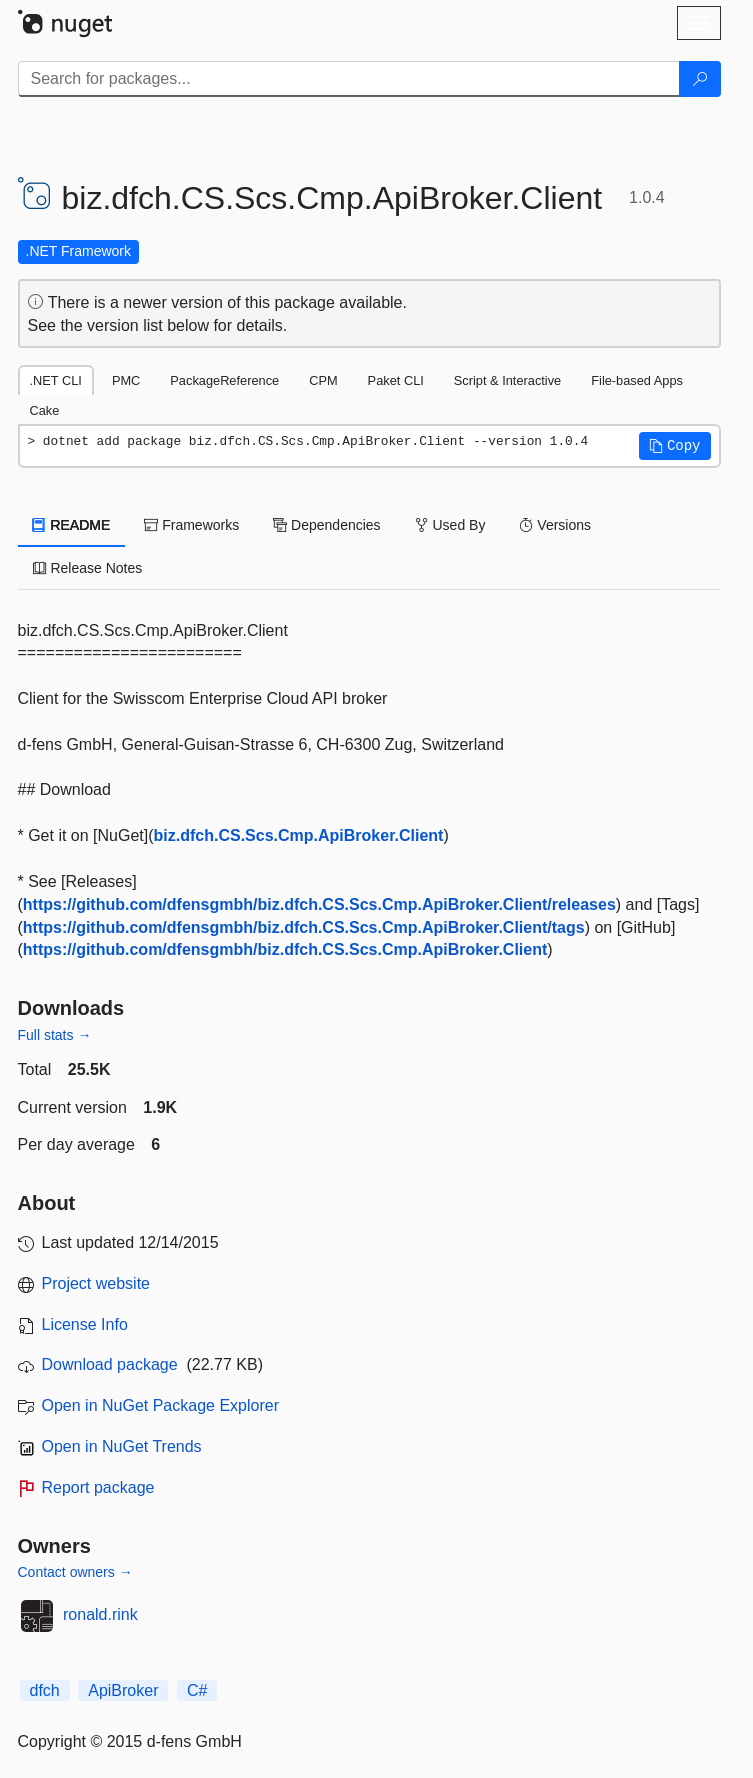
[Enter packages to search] (349, 79)
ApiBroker (123, 1690)
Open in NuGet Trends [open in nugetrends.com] (122, 1446)
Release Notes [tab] (88, 568)
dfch (45, 1690)
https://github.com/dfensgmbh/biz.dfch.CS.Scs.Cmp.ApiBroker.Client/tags (304, 927)
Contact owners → (75, 1572)
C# (197, 1690)
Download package (110, 1364)
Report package (98, 1487)
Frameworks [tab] (191, 525)
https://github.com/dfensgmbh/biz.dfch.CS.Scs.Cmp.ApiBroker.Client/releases (319, 904)
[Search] (700, 79)
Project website (96, 1283)
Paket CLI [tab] (396, 380)
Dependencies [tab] (326, 525)
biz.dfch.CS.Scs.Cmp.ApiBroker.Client (299, 835)
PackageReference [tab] (224, 380)
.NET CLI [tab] (56, 380)
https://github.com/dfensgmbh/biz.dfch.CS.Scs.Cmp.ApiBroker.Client (285, 949)
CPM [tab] (323, 380)
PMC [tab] (126, 380)
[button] (675, 446)
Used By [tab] (450, 525)
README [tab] (72, 525)
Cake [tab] (45, 410)
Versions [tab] (555, 525)
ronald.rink (100, 1614)
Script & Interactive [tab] (507, 380)
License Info (85, 1324)
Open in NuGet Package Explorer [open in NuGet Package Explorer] (160, 1405)
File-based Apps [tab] (637, 380)
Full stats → (55, 1035)
